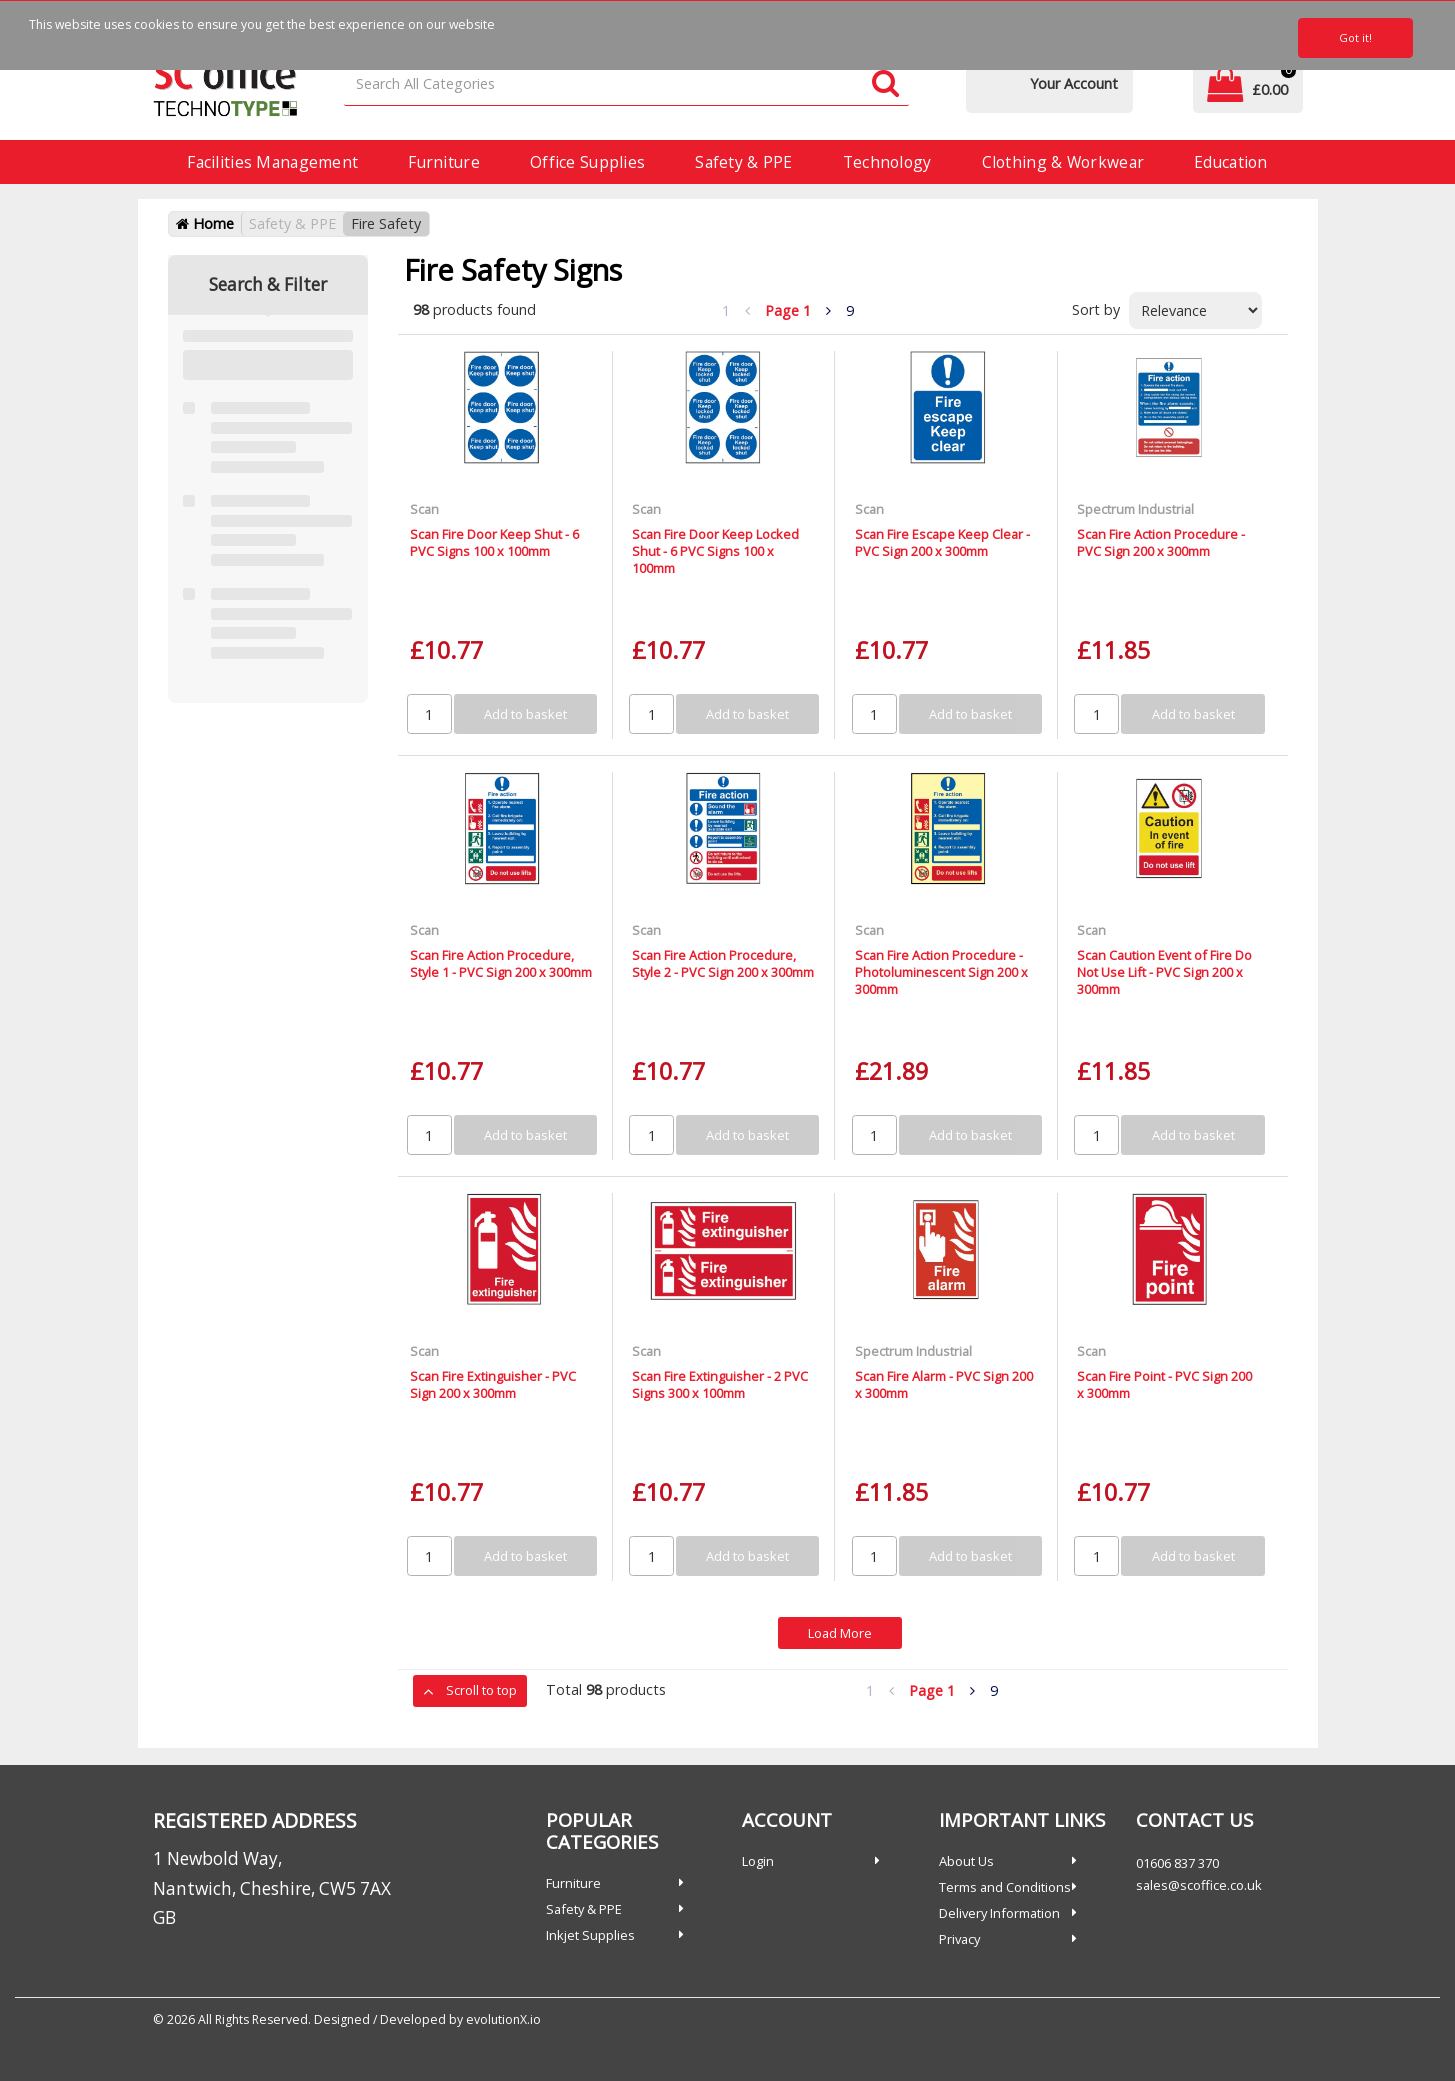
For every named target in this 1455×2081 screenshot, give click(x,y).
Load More (840, 1633)
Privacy (959, 1939)
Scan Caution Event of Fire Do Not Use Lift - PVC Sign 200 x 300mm (1164, 972)
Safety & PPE (743, 162)
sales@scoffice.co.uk (1199, 1885)
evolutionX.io (503, 2019)
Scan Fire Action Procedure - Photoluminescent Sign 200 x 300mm (941, 972)
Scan (424, 509)
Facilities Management (272, 162)
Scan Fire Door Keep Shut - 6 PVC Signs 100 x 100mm (494, 542)
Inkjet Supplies (590, 1935)
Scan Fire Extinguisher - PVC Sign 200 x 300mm (493, 1384)
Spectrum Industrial (1135, 509)
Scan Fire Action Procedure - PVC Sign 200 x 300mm (1161, 542)
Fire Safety (386, 223)
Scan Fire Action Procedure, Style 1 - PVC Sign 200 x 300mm (501, 963)
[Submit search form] (885, 84)
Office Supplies (587, 162)
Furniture (444, 162)
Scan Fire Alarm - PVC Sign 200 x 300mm (944, 1384)
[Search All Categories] (626, 84)
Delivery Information (999, 1913)
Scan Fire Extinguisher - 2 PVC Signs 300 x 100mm (720, 1384)
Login (758, 1861)
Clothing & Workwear (1063, 162)
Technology (887, 162)
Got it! (1355, 37)
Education (1231, 162)
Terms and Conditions (1005, 1887)
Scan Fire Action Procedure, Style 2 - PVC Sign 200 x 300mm (723, 963)
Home (205, 223)
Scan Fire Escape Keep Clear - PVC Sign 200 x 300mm (942, 542)
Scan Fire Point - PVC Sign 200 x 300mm (1164, 1384)
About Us (966, 1861)
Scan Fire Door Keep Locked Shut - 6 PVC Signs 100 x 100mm (715, 551)
